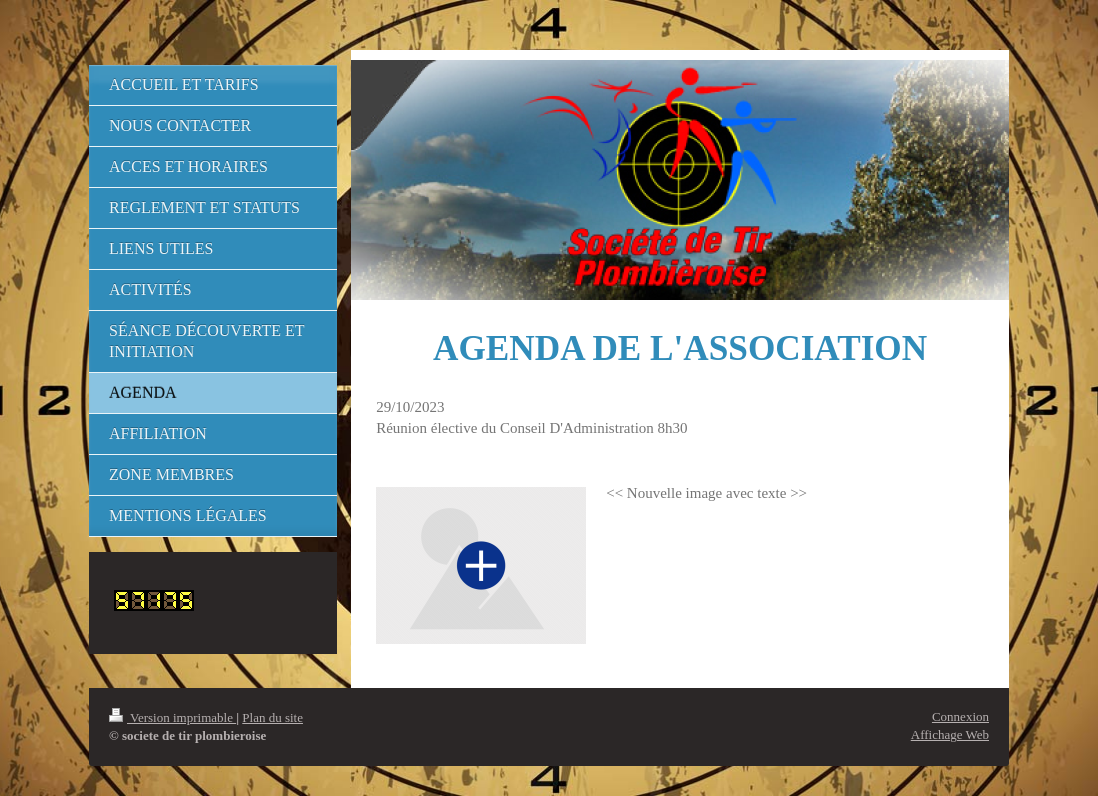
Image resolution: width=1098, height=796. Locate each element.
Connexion (960, 716)
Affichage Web (950, 734)
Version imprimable (172, 717)
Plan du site (272, 717)
